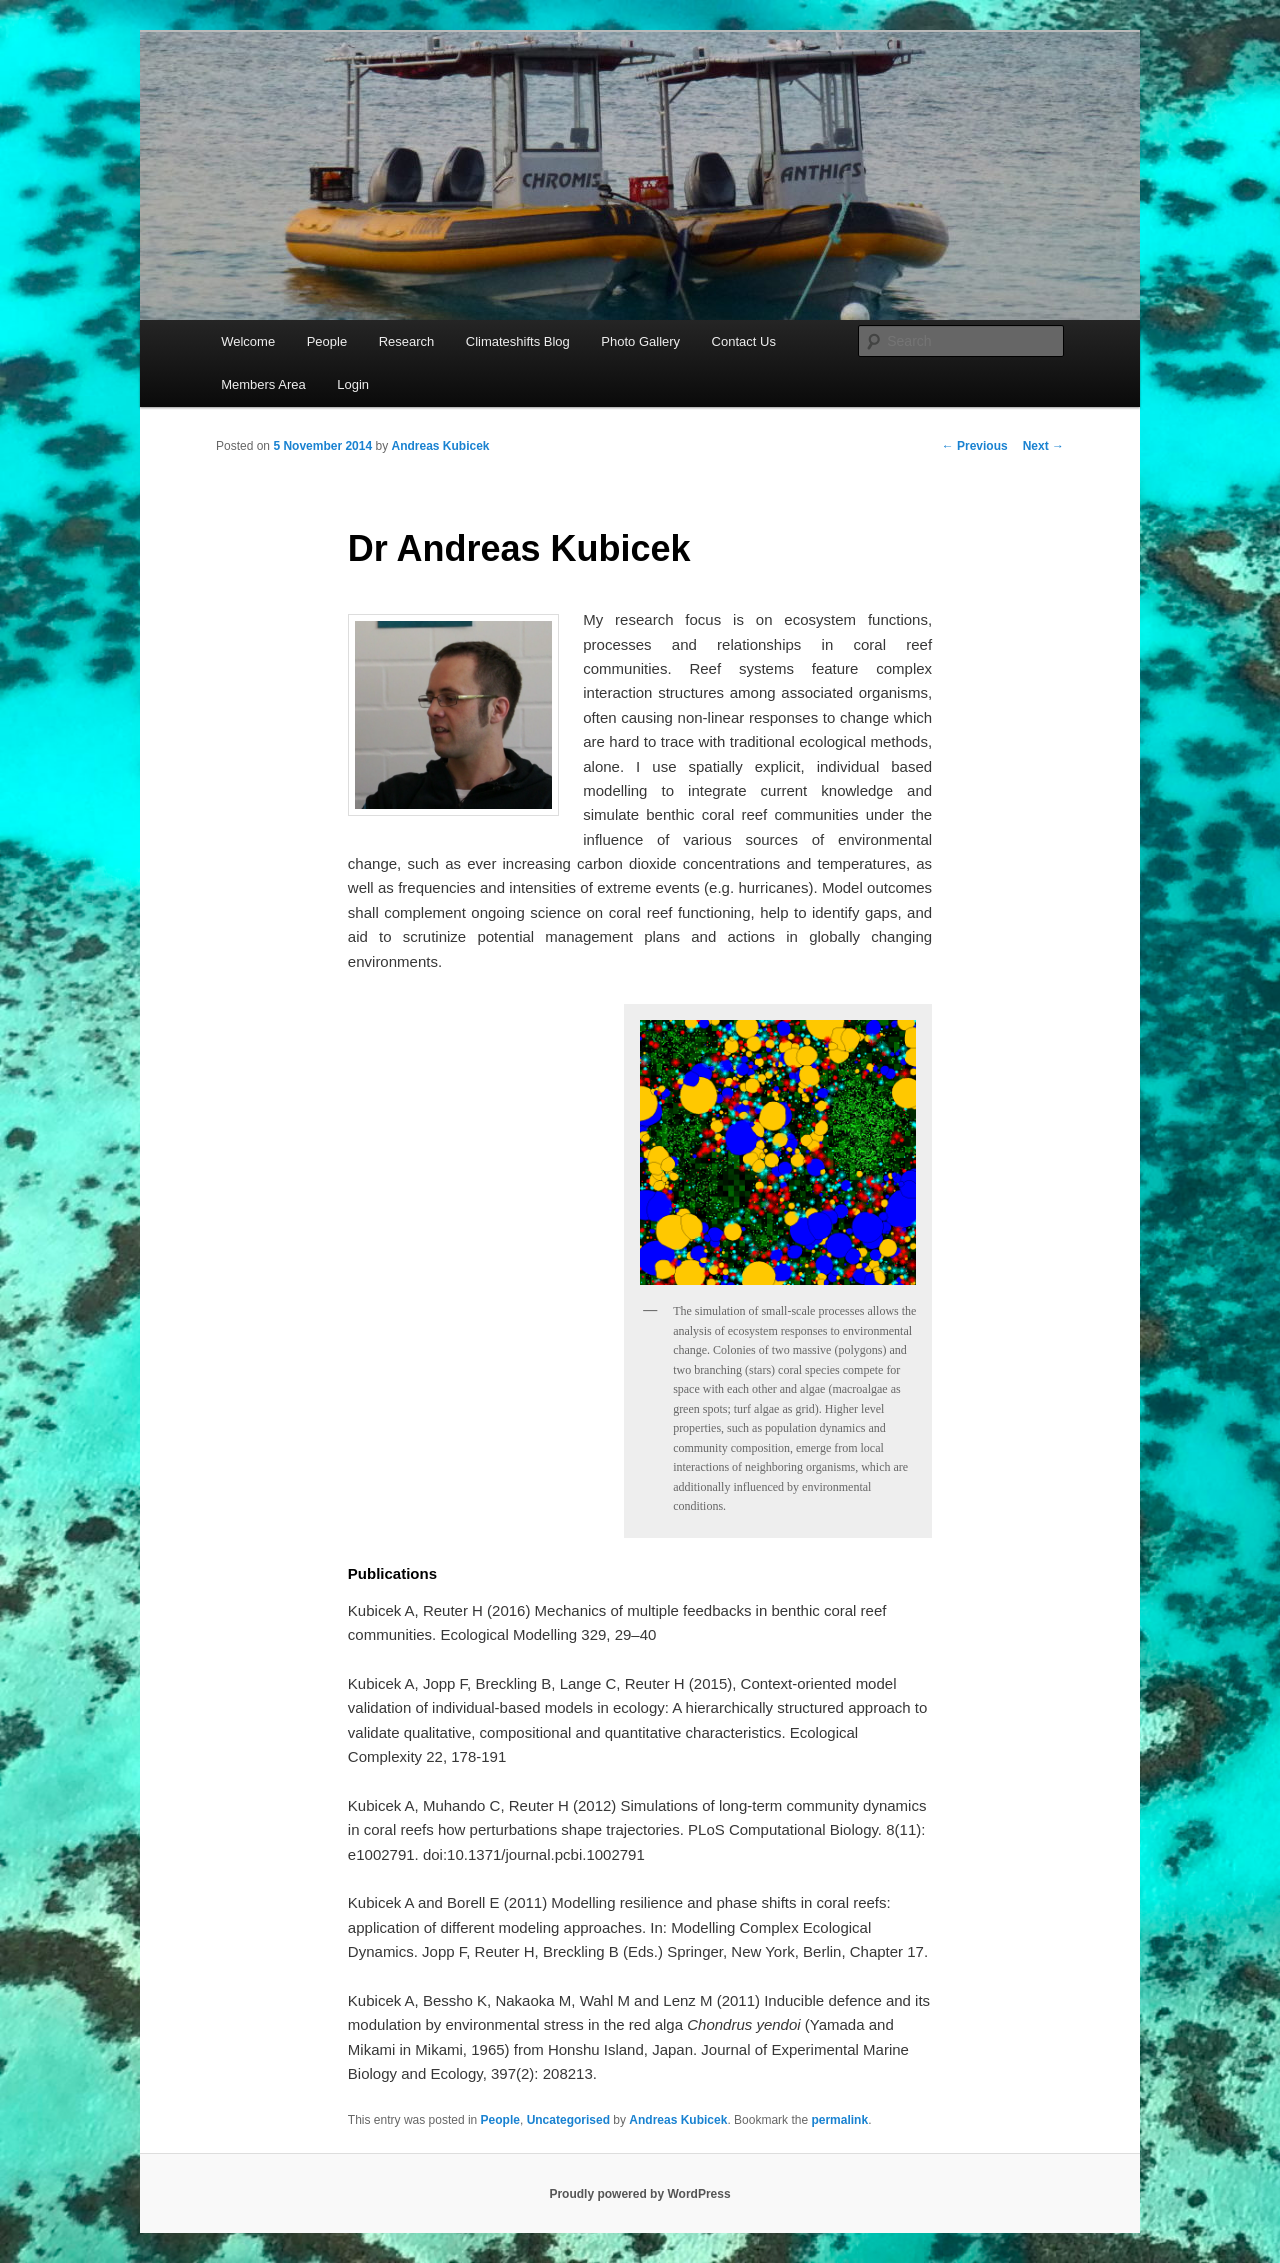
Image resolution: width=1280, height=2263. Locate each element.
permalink (839, 2120)
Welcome (248, 341)
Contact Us (744, 341)
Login (353, 384)
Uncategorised (568, 2120)
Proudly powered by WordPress (639, 2194)
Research (407, 341)
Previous (975, 446)
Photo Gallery (640, 341)
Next (1043, 446)
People (327, 341)
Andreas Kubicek (440, 446)
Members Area (263, 384)
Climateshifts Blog (518, 341)
